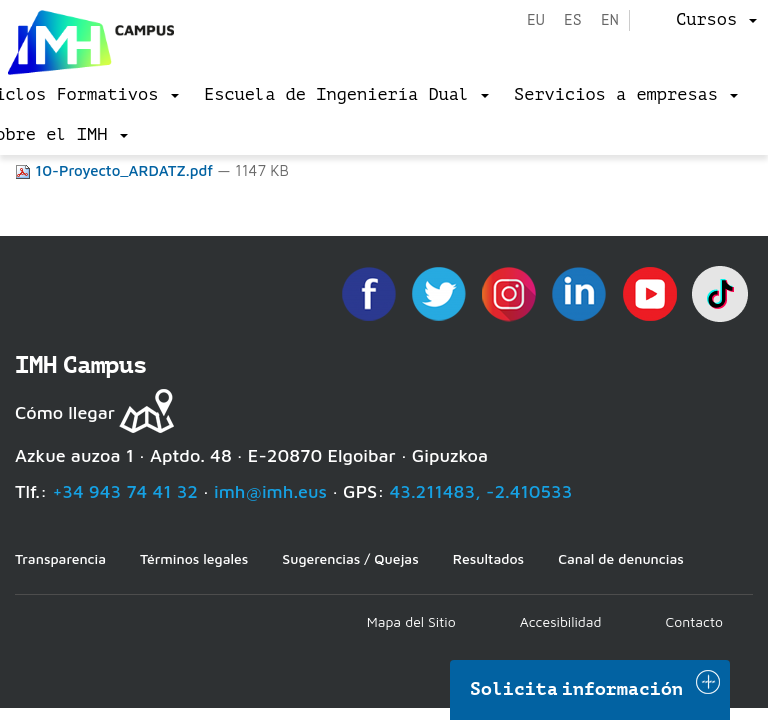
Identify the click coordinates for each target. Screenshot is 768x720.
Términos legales (194, 558)
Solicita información (577, 689)
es (573, 20)
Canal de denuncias (621, 558)
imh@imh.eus (270, 491)
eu (536, 20)
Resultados (488, 558)
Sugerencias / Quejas (350, 558)
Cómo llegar (65, 412)
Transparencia (60, 558)
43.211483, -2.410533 (481, 491)
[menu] (716, 20)
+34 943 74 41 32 (125, 491)
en (610, 20)
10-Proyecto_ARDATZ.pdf (116, 170)
